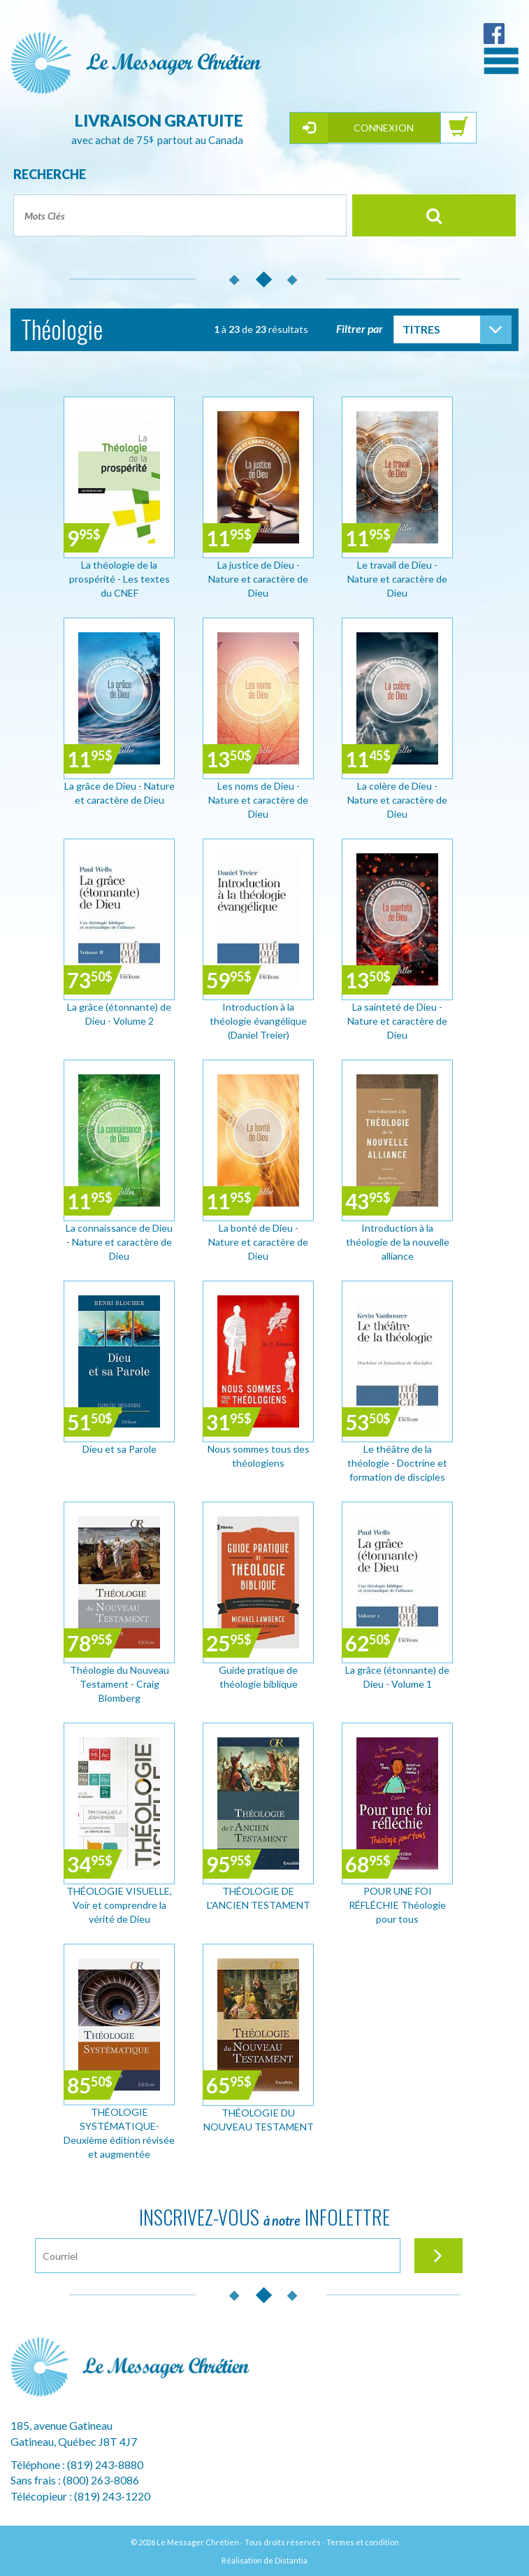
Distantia (291, 2560)
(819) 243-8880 (105, 2464)
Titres (421, 329)
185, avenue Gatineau (61, 2425)
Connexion (384, 128)
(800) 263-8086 (101, 2479)
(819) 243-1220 (112, 2496)
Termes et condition (362, 2542)
